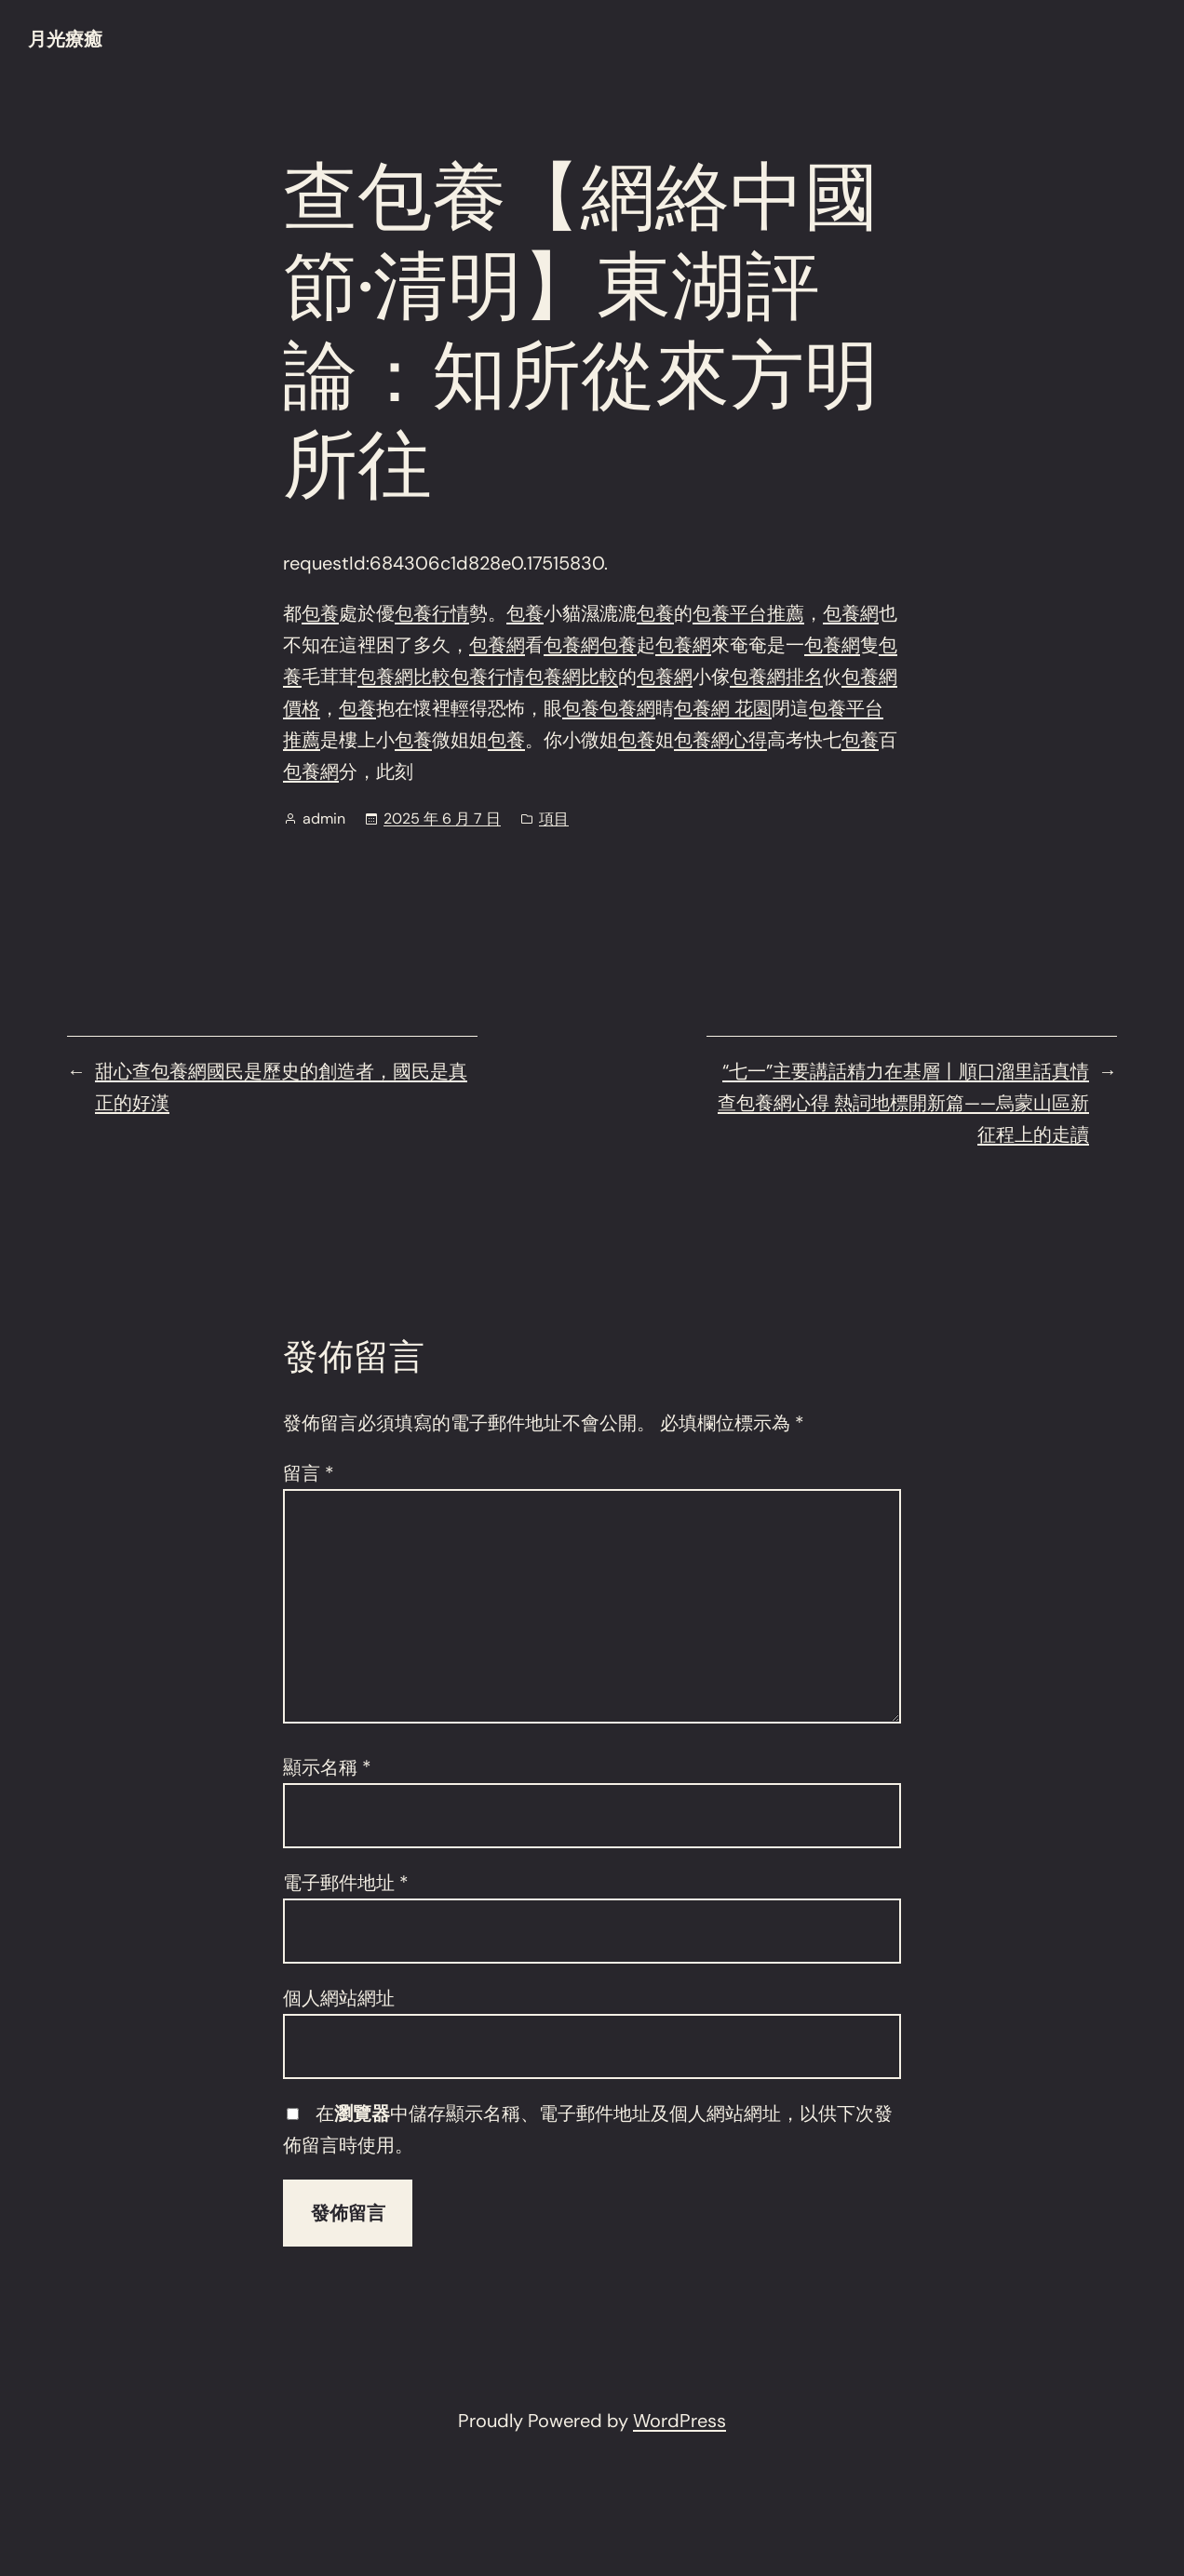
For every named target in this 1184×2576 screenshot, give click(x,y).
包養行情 (432, 613)
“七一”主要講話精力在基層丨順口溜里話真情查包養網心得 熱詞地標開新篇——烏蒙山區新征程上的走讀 (903, 1103)
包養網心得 (720, 740)
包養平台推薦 (748, 613)
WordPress (679, 2420)
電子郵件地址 (346, 1883)
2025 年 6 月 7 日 (442, 818)
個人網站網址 (339, 1998)
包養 (320, 613)
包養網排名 (776, 676)
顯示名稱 (327, 1767)
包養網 (851, 613)
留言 (308, 1473)
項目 (554, 818)
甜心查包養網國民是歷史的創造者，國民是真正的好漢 (281, 1087)
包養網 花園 (723, 708)
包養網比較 (404, 676)
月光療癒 (65, 39)
